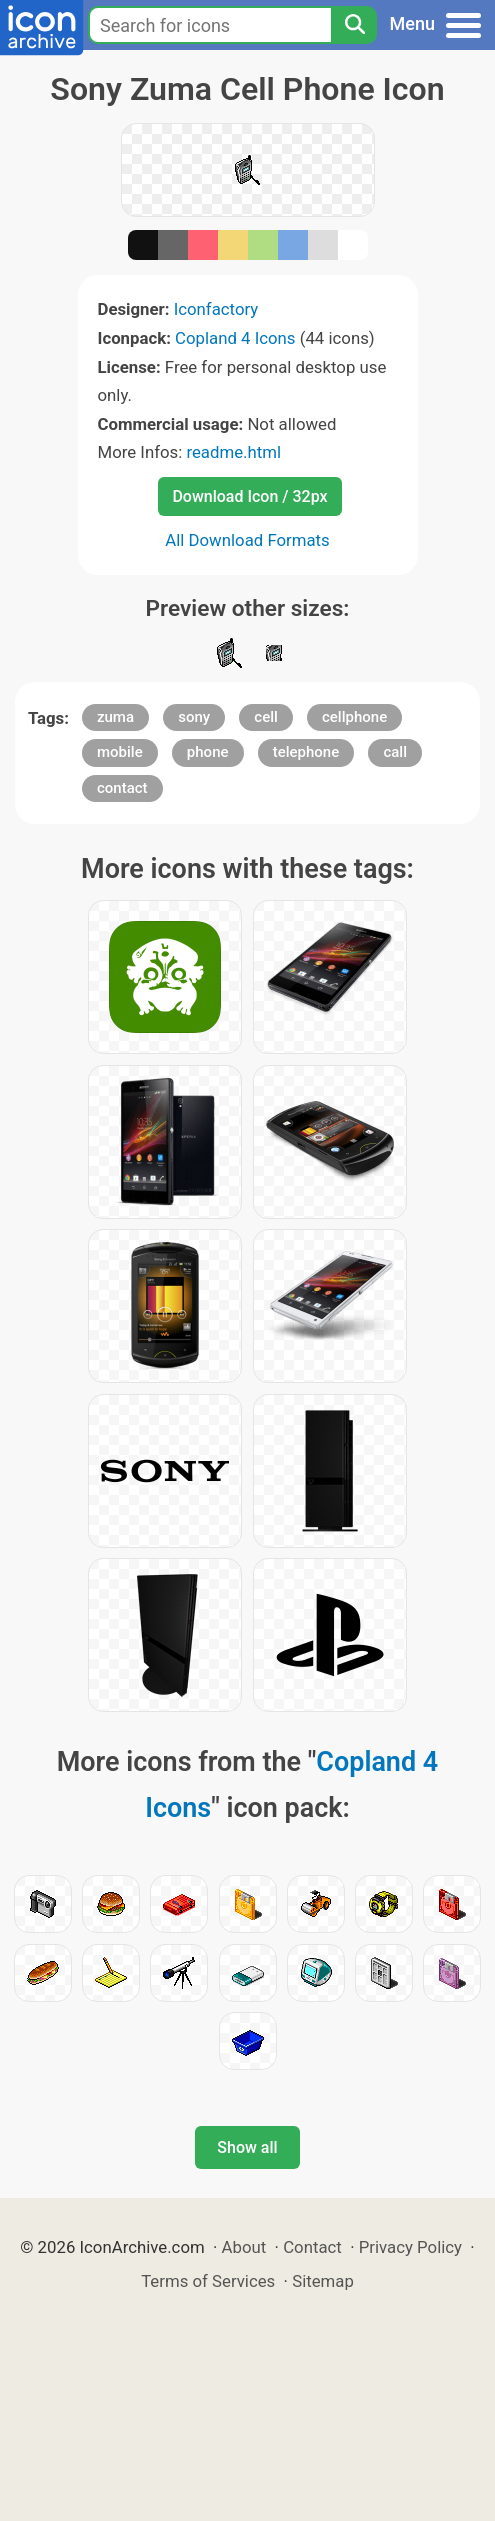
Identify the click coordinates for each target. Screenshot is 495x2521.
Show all (247, 2147)
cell (266, 717)
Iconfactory (216, 309)
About (244, 2247)
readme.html (233, 452)
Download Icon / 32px (249, 496)
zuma (115, 717)
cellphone (354, 717)
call (395, 752)
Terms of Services (208, 2281)
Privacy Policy (410, 2247)
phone (208, 752)
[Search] (354, 25)
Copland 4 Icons (235, 338)
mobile (120, 752)
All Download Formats (247, 540)
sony (194, 717)
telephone (306, 752)
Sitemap (323, 2281)
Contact (312, 2247)
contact (122, 788)
